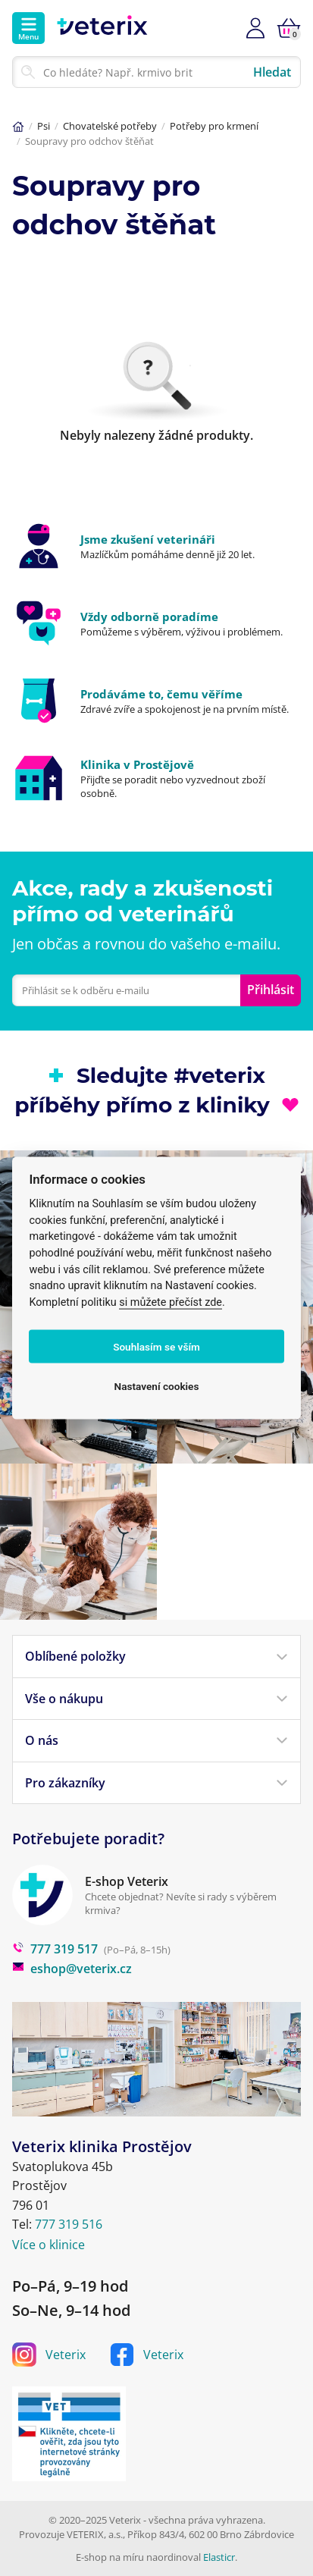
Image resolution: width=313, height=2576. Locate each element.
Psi (43, 126)
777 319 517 (55, 1949)
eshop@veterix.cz (72, 1968)
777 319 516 (68, 2224)
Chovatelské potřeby (110, 126)
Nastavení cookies (156, 1386)
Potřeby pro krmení (214, 126)
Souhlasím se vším (156, 1347)
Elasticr (219, 2557)
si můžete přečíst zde (170, 1301)
